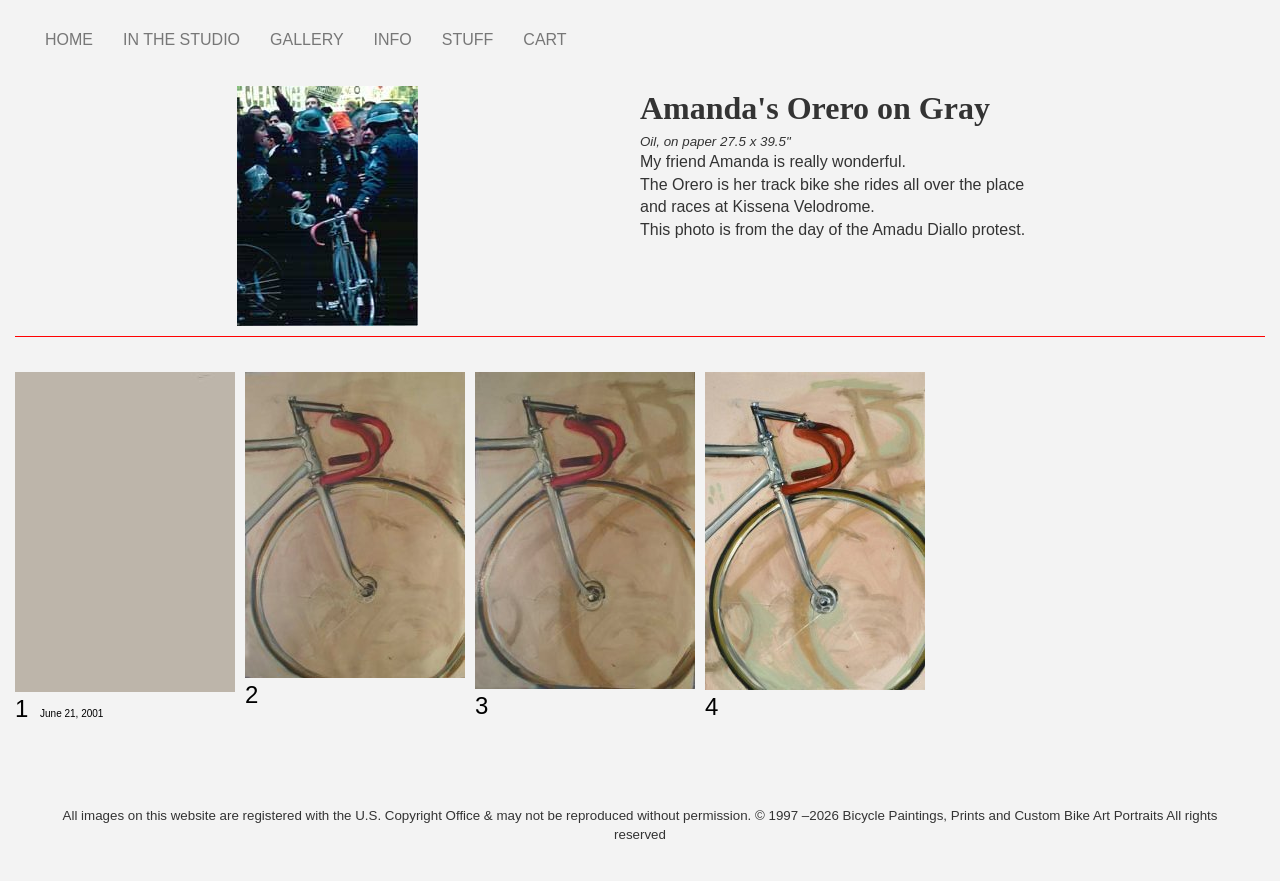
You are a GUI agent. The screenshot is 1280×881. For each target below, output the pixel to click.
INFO (393, 39)
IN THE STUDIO (181, 39)
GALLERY (307, 39)
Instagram (597, 30)
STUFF (468, 39)
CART (544, 39)
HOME (69, 39)
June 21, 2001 (71, 713)
